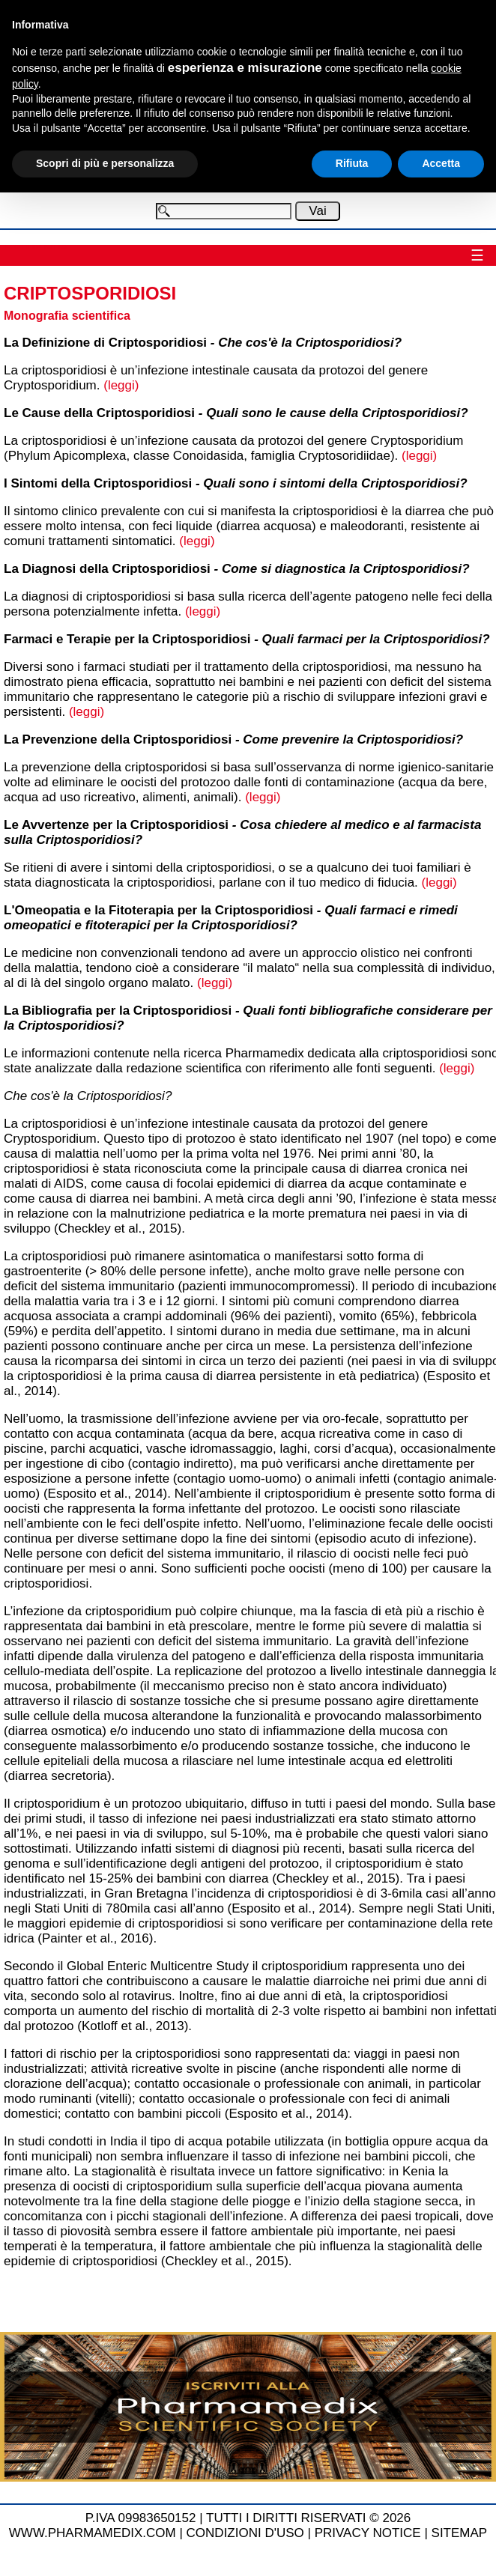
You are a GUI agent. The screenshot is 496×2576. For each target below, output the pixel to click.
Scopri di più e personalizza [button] (105, 163)
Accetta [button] (441, 163)
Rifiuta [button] (352, 163)
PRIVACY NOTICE (368, 2533)
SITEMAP (460, 2533)
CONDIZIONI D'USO (245, 2533)
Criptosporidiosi (90, 293)
